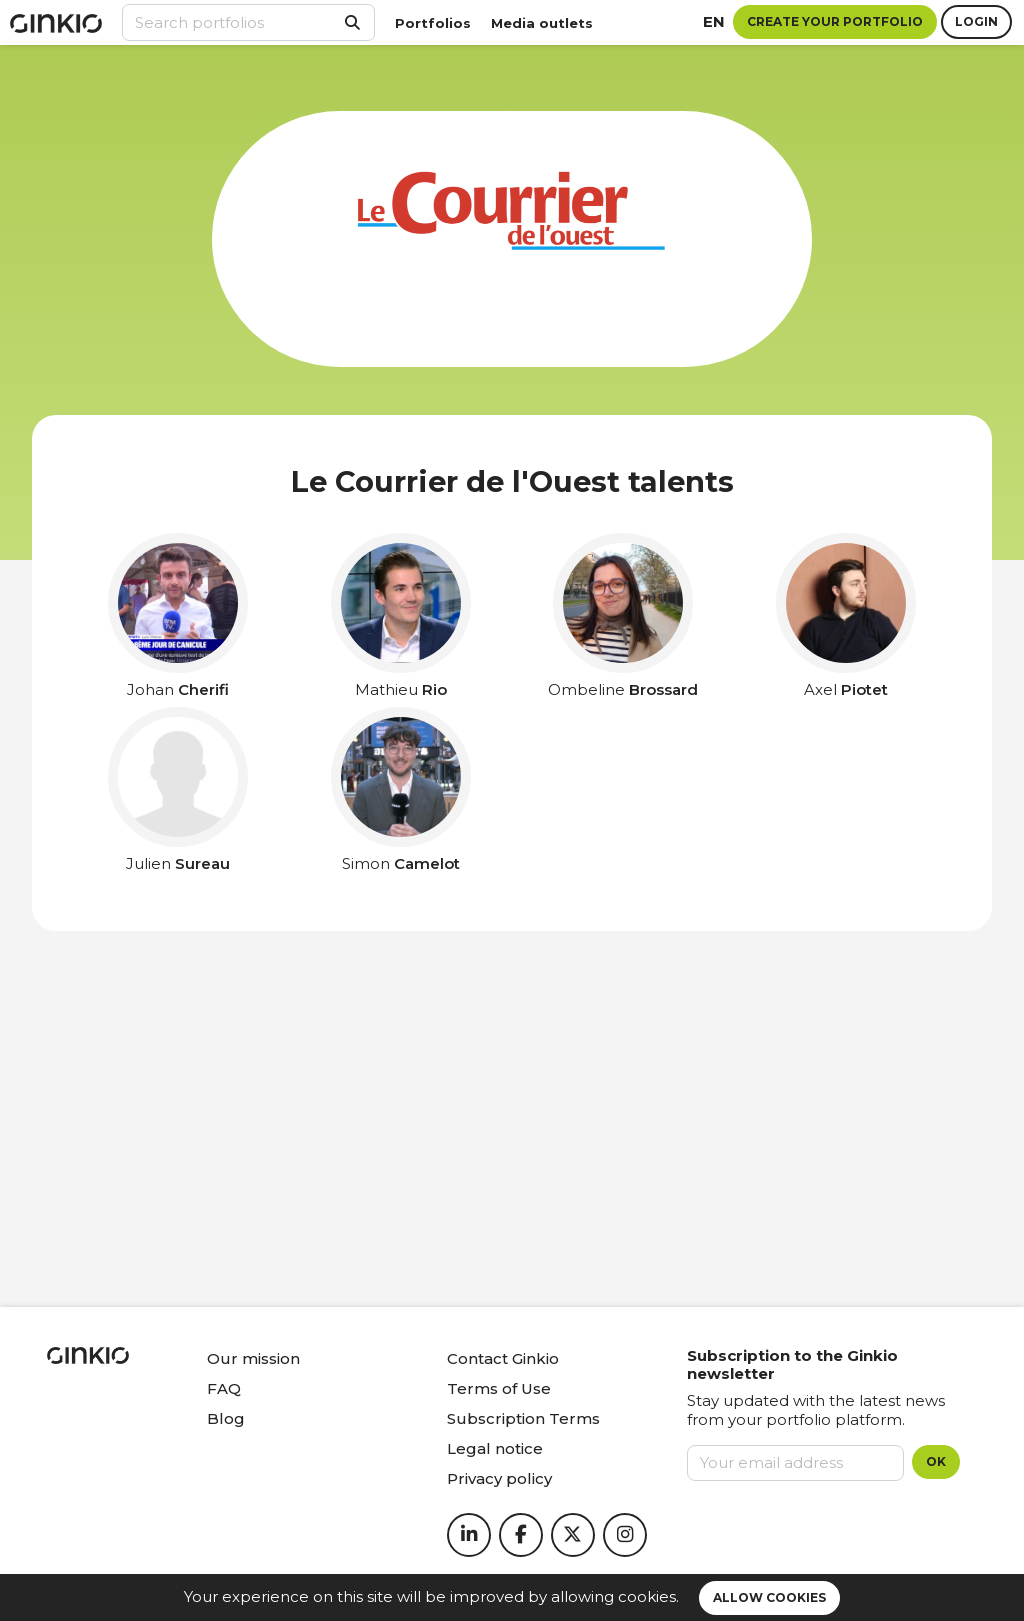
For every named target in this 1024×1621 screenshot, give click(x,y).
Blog (226, 1418)
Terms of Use (499, 1388)
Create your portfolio (835, 21)
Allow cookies (769, 1597)
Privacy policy (499, 1478)
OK (936, 1461)
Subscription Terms (523, 1418)
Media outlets (542, 23)
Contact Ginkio (503, 1358)
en (714, 21)
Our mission (253, 1358)
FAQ (224, 1388)
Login (976, 21)
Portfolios (433, 23)
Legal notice (495, 1448)
